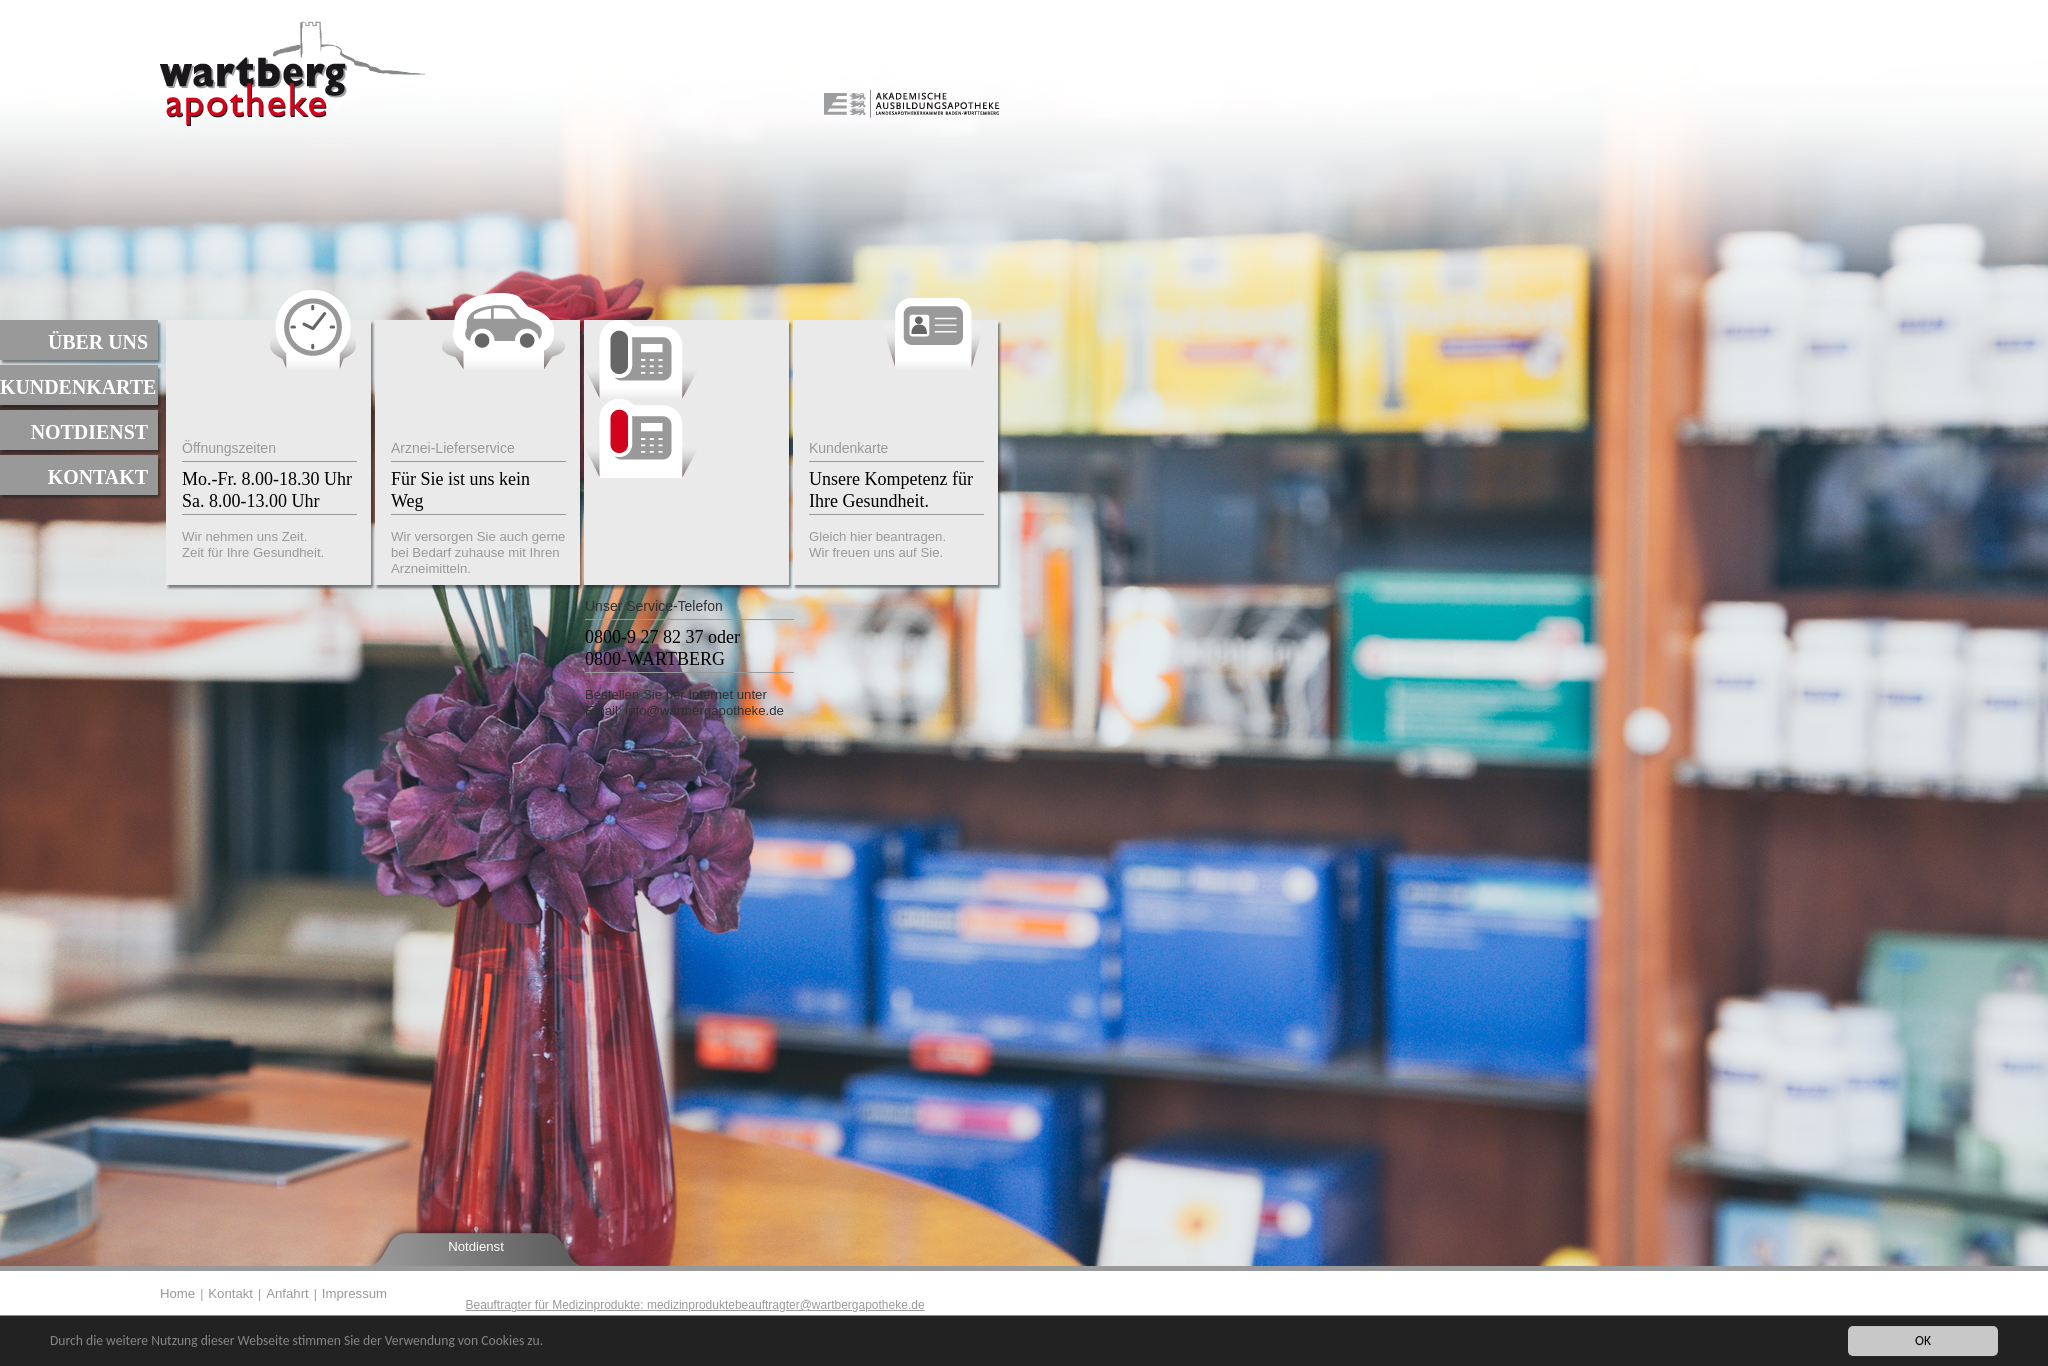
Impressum (354, 1293)
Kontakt (98, 477)
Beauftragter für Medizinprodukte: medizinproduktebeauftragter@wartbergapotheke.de (694, 1305)
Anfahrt (287, 1293)
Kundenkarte (78, 387)
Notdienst (89, 432)
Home (177, 1293)
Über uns (98, 342)
